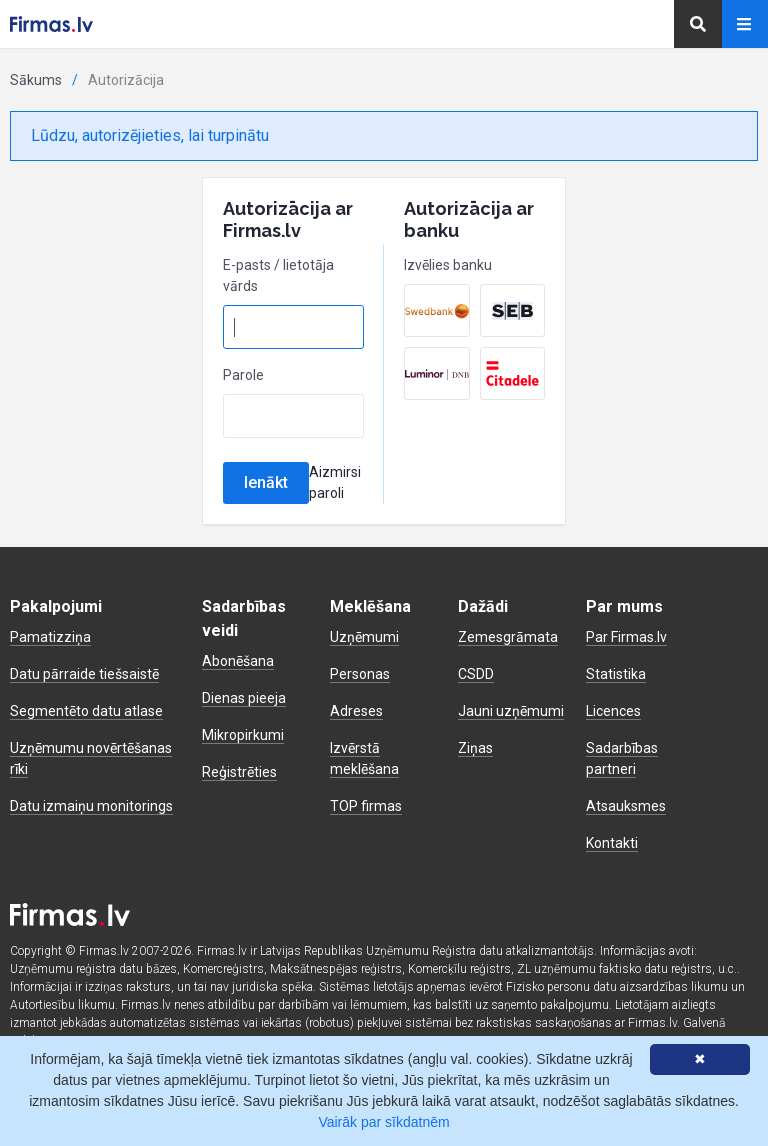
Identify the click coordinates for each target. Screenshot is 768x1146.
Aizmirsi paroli (335, 482)
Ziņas (475, 748)
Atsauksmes (626, 806)
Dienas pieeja (244, 698)
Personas (360, 674)
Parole (243, 375)
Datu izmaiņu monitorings (91, 806)
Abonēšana (238, 661)
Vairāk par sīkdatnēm (383, 1122)
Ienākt (266, 482)
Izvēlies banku (448, 265)
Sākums (36, 80)
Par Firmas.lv (626, 637)
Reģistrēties (239, 772)
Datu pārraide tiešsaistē (84, 674)
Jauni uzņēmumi (511, 711)
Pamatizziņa (50, 637)
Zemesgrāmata (508, 637)
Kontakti (612, 843)
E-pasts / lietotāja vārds (278, 275)
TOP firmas (366, 806)
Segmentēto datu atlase (86, 711)
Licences (613, 711)
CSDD (476, 674)
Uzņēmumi (364, 637)
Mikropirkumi (243, 735)
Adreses (356, 711)
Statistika (616, 674)
